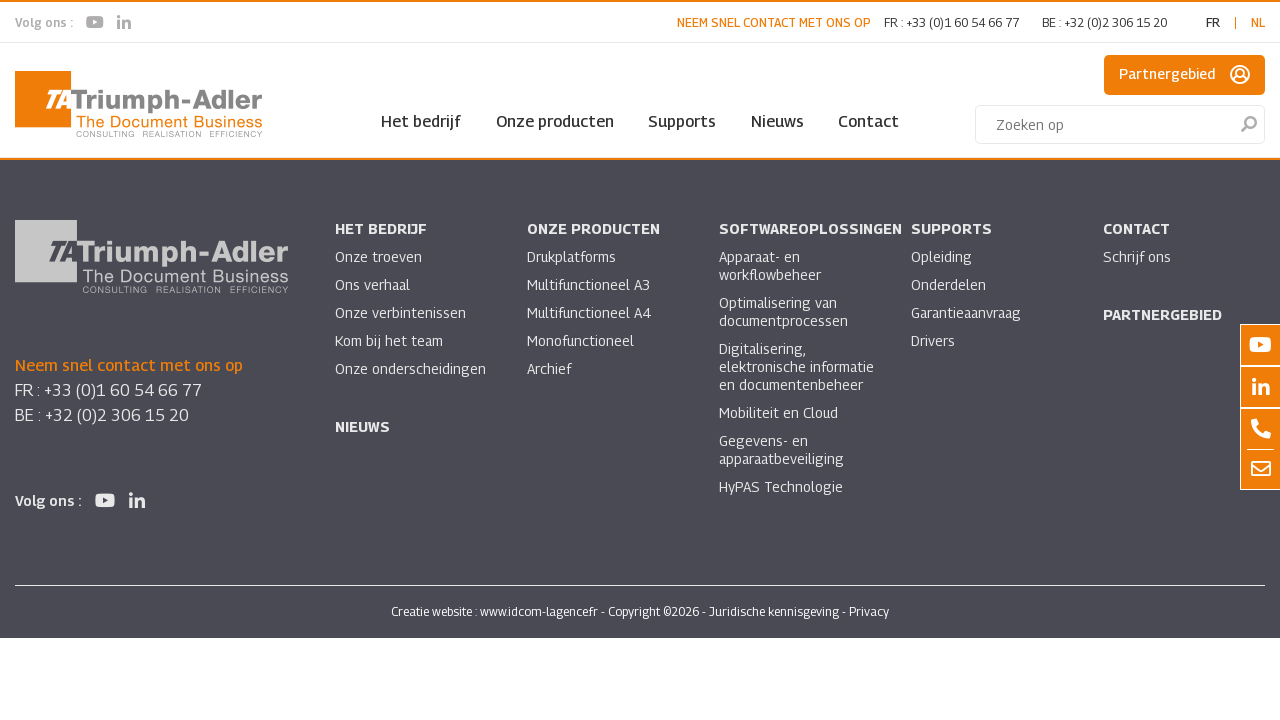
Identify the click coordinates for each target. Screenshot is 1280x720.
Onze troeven (379, 256)
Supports (682, 121)
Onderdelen (948, 284)
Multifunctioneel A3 (589, 284)
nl (1258, 22)
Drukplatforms (572, 256)
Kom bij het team (389, 340)
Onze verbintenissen (401, 312)
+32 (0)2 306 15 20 (1115, 22)
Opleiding (941, 256)
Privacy (869, 612)
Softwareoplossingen (810, 228)
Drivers (933, 340)
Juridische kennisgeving (774, 612)
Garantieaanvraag (969, 312)
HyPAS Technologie (781, 486)
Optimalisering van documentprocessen (784, 311)
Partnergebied (1184, 75)
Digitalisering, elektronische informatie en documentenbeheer (797, 366)
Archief (549, 368)
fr (1213, 22)
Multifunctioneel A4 (589, 312)
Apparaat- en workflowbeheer (770, 265)
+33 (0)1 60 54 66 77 (962, 22)
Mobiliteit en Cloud (779, 412)
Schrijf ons (1137, 256)
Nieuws (777, 121)
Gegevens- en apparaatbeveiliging (783, 449)
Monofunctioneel (581, 340)
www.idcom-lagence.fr (539, 612)
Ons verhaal (373, 284)
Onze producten (555, 121)
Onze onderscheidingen (411, 368)
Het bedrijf (421, 121)
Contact (868, 121)
